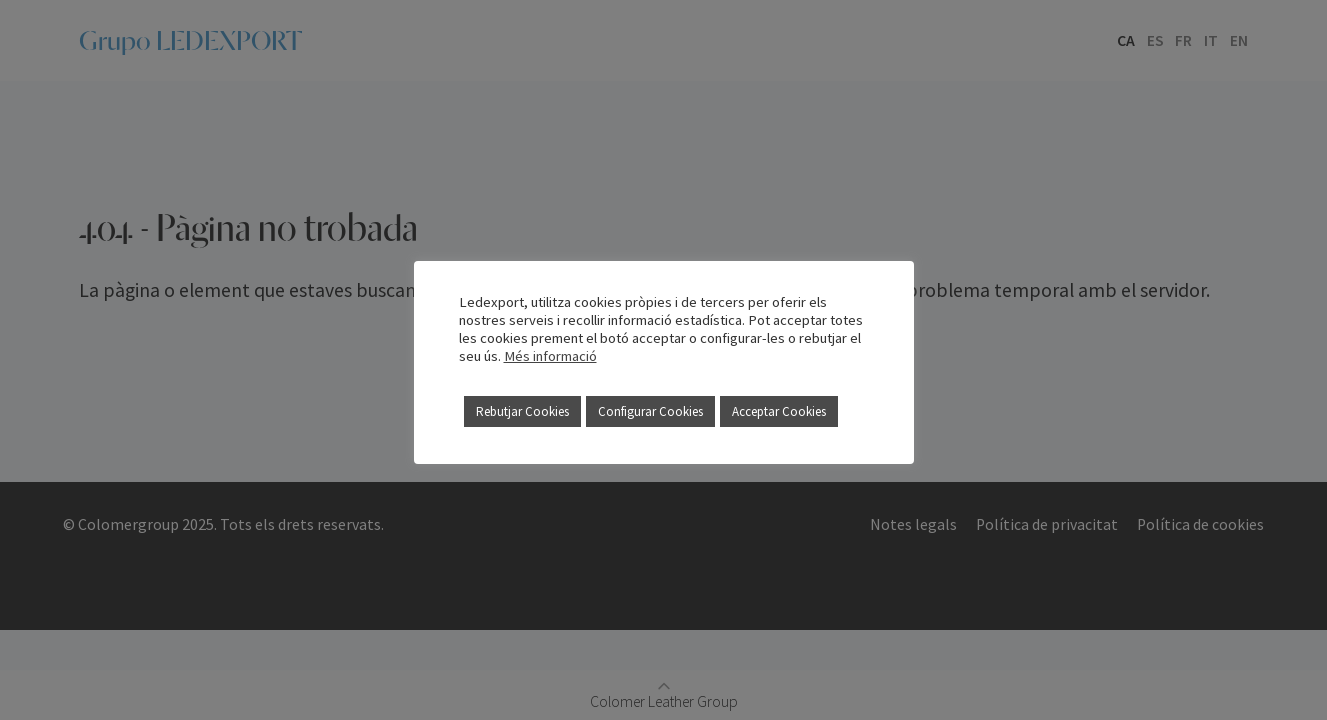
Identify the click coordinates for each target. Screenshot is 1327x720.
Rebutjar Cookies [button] (522, 411)
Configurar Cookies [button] (650, 411)
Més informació (550, 356)
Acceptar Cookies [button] (779, 411)
